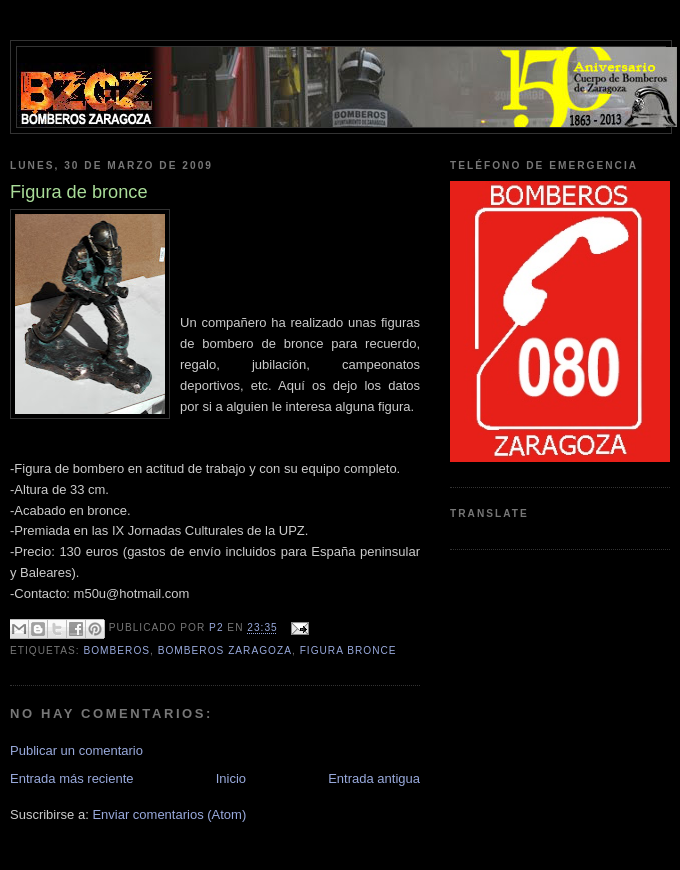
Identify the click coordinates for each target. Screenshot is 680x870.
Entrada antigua (374, 778)
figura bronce (348, 650)
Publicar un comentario (76, 750)
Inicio (231, 778)
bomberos (116, 650)
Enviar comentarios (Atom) (169, 814)
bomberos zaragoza (225, 650)
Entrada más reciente (72, 778)
